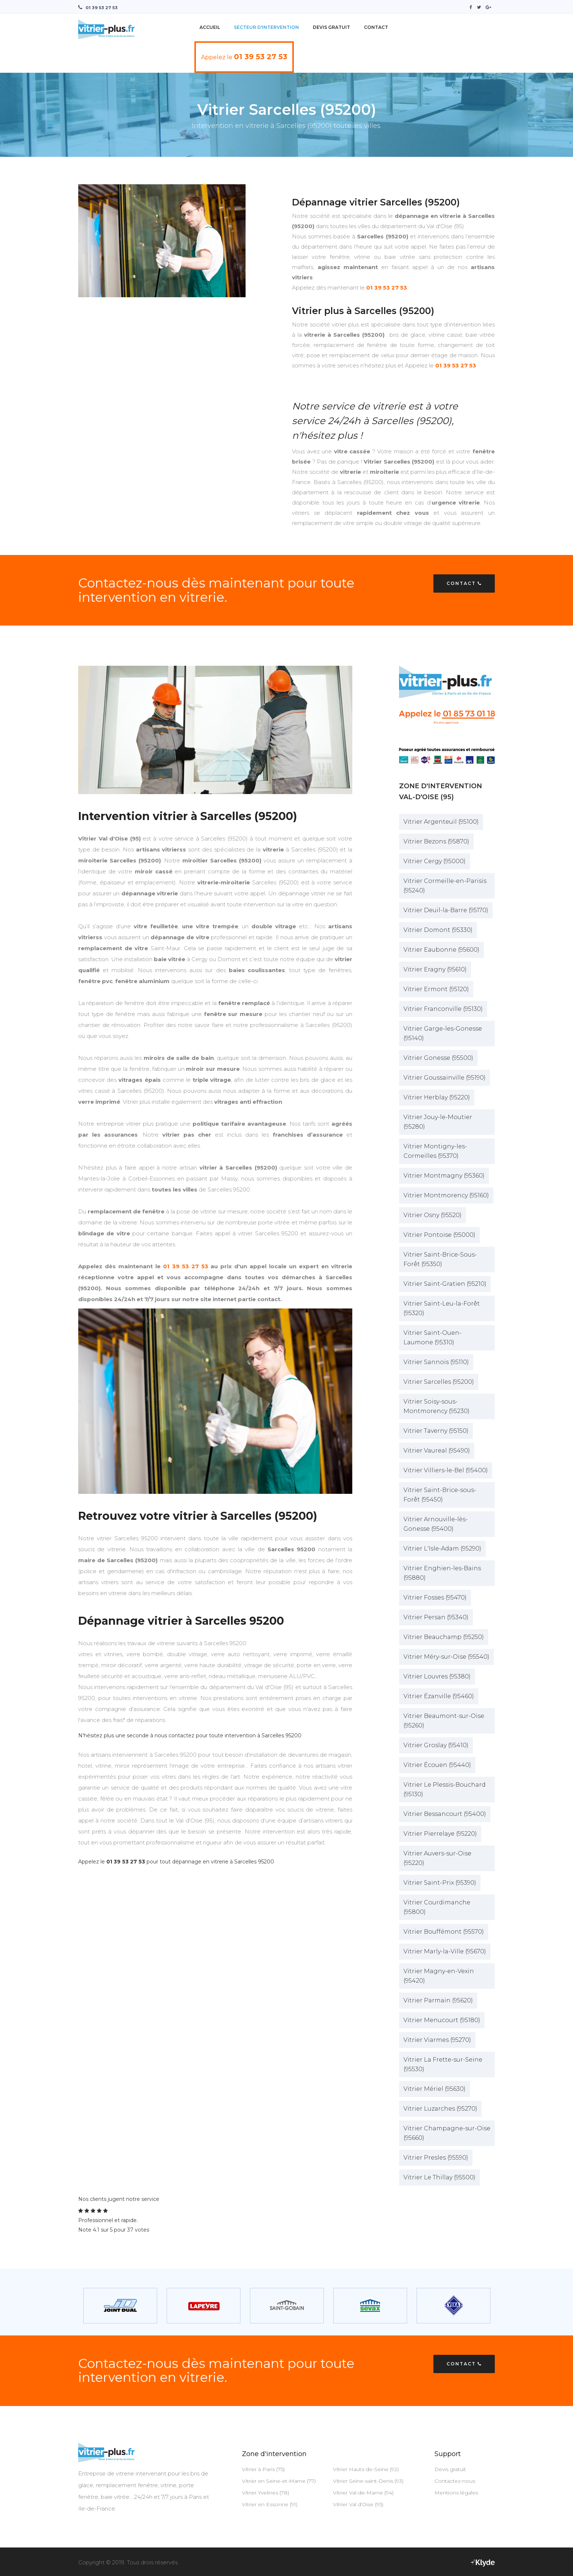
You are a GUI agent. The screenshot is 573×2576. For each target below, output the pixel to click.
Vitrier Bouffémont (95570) (443, 1931)
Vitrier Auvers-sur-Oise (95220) (437, 1858)
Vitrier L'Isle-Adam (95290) (442, 1548)
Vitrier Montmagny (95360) (444, 1175)
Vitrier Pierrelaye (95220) (440, 1833)
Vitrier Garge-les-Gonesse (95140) (442, 1033)
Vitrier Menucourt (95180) (441, 2019)
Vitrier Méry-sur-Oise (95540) (446, 1656)
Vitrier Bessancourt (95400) (444, 1813)
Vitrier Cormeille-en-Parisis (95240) (444, 885)
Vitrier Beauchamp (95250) (443, 1636)
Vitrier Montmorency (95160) (446, 1194)
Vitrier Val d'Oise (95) (358, 2504)
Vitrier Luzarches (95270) (440, 2108)
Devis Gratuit (331, 27)
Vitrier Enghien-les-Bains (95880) (442, 1572)
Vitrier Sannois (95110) (436, 1361)
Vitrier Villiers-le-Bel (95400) (445, 1469)
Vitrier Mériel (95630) (434, 2088)
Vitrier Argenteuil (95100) (441, 821)
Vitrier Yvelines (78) (265, 2492)
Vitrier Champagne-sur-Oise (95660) (446, 2132)
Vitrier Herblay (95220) (436, 1097)
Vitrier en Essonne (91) (269, 2504)
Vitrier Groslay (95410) (435, 1744)
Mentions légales (456, 2492)
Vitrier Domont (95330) (438, 929)
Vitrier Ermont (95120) (436, 988)
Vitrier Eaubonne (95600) (441, 949)
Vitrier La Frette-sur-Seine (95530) (442, 2064)
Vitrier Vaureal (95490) (436, 1450)
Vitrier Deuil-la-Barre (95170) (445, 909)
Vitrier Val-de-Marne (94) (363, 2492)
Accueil (210, 27)
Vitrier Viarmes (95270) (437, 2039)
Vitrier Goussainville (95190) (444, 1077)
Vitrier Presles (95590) (435, 2157)
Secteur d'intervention (266, 27)
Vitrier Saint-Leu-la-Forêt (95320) (441, 1308)
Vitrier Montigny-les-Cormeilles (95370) (435, 1150)
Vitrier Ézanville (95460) (438, 1695)
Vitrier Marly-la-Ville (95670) (444, 1951)
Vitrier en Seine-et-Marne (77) (279, 2480)
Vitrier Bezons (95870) (436, 841)
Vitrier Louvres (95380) (437, 1676)
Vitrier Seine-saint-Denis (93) (368, 2480)
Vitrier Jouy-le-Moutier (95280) (437, 1121)
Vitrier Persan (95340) (435, 1616)
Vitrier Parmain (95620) (438, 2000)
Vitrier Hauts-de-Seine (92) (366, 2469)
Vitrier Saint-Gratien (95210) (444, 1283)
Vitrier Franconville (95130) (443, 1008)
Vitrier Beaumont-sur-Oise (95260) (443, 1720)
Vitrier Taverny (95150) (435, 1430)
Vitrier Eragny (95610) (435, 969)
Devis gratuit (450, 2469)
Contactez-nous (455, 2480)
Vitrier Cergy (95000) (434, 860)
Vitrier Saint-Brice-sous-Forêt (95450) (439, 1494)
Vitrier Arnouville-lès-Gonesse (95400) (435, 1523)
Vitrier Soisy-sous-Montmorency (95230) (436, 1406)
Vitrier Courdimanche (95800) (436, 1907)
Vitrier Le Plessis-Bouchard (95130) (444, 1789)
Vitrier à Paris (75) (263, 2469)
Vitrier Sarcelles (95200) (438, 1381)
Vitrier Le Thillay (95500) (439, 2176)
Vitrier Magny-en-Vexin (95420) (438, 1975)
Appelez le (244, 56)
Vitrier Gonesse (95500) (438, 1057)
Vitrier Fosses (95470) (435, 1597)
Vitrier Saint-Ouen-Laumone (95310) (432, 1337)
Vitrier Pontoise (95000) (439, 1234)
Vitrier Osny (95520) (432, 1214)
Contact (376, 27)
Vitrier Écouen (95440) (437, 1764)
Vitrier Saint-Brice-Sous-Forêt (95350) (440, 1259)
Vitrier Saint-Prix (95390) (439, 1882)
